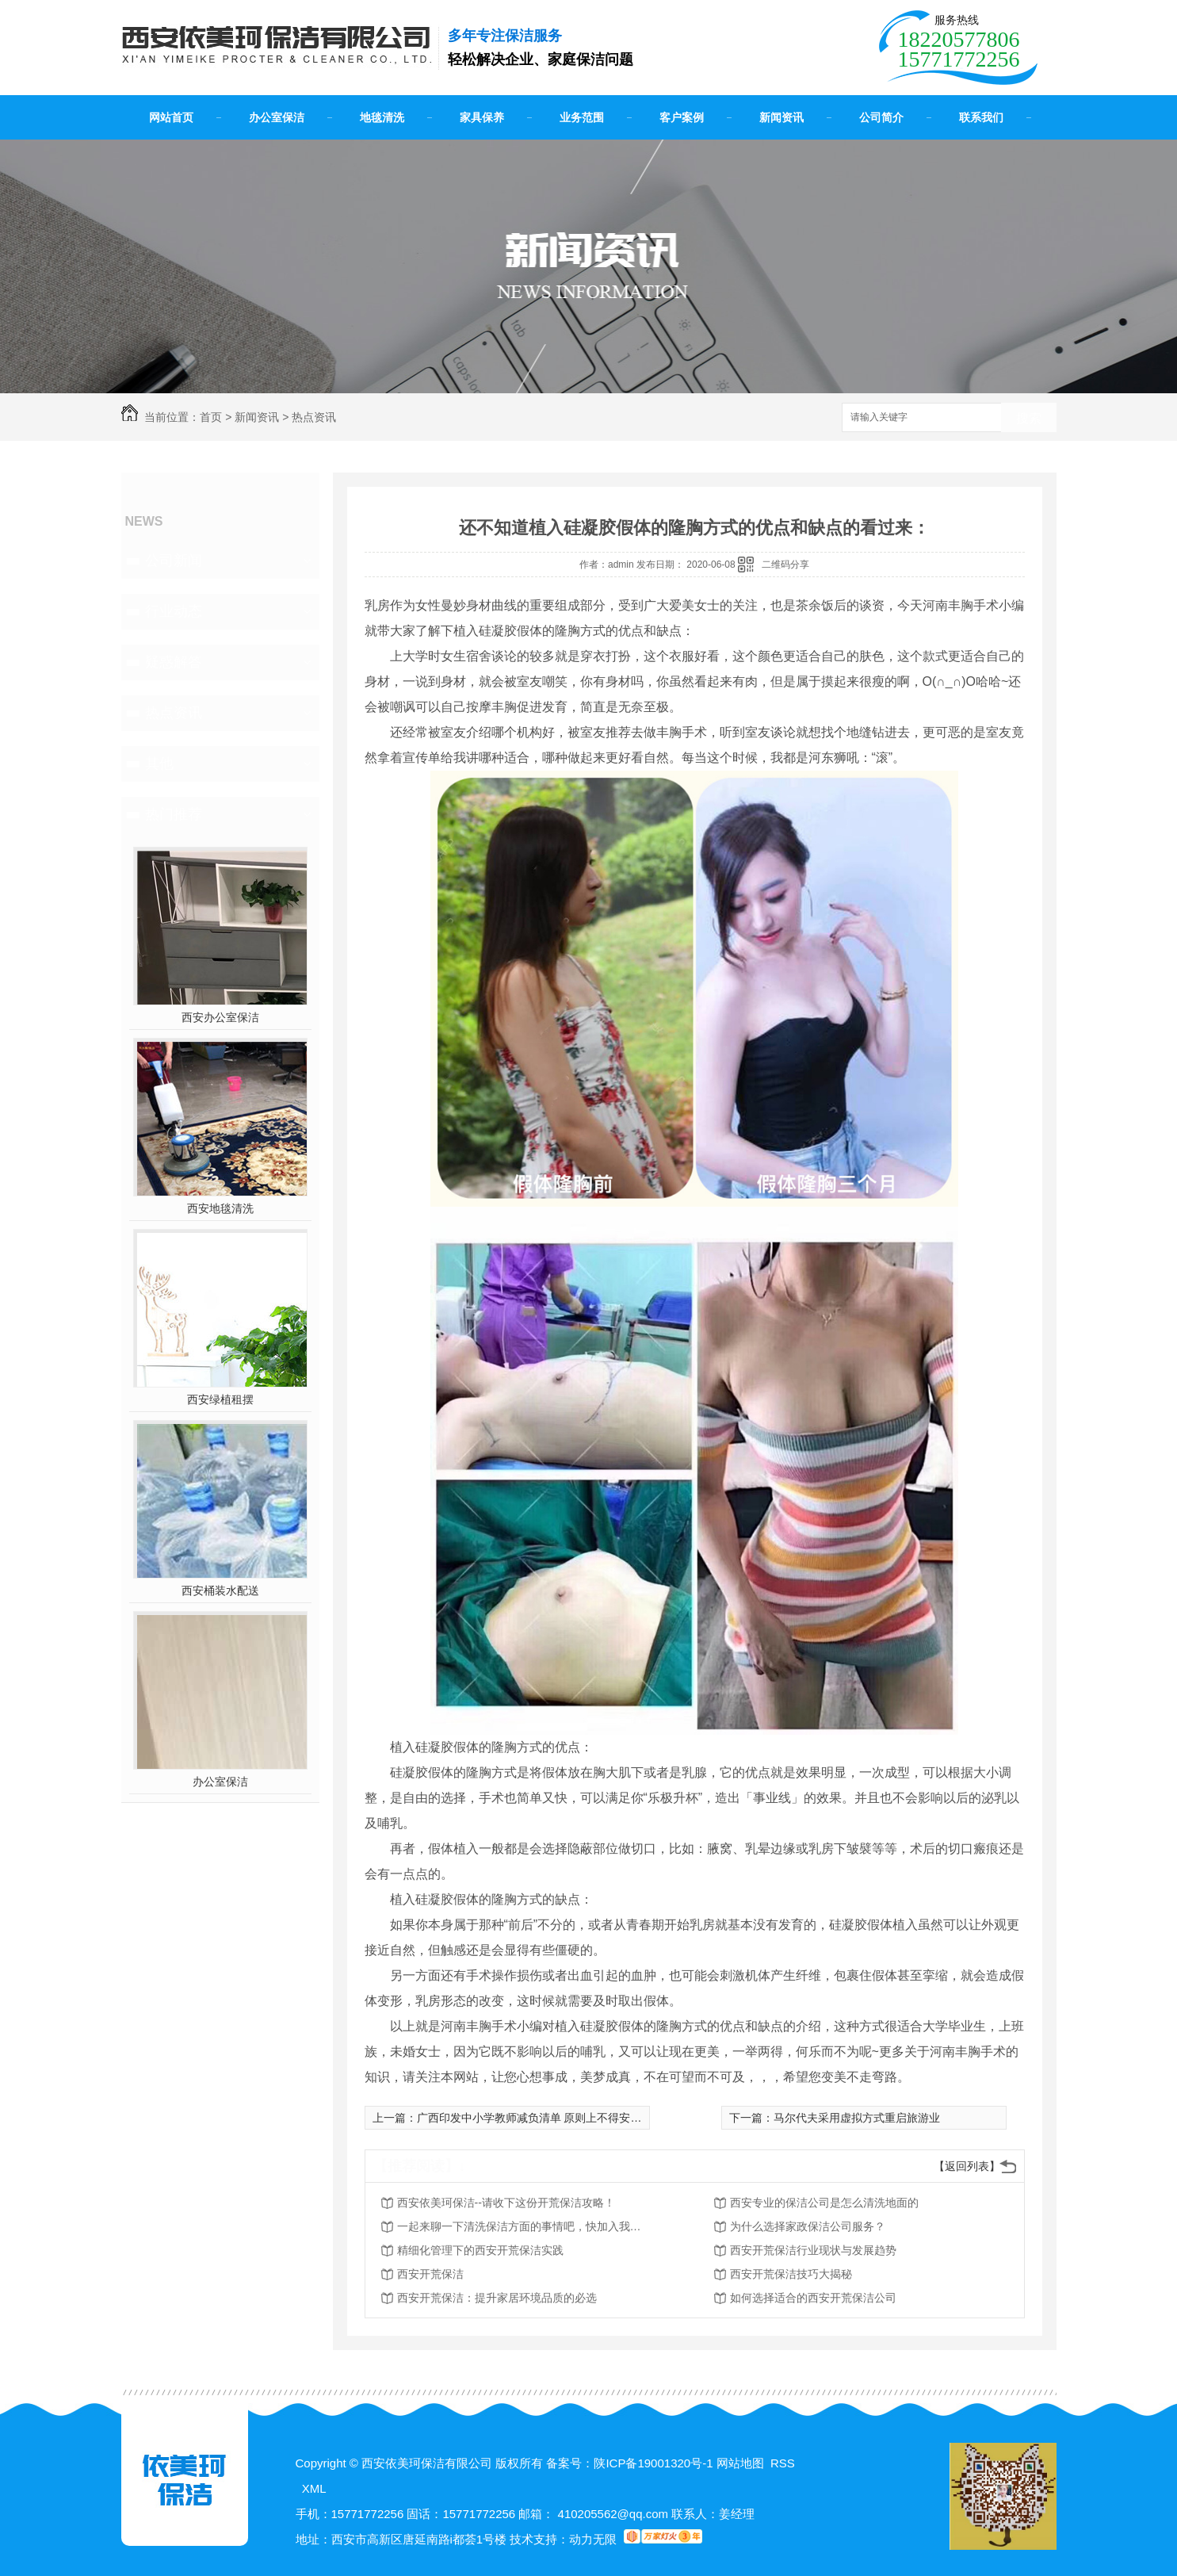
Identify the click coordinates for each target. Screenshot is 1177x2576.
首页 (211, 417)
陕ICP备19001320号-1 (653, 2463)
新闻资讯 (781, 117)
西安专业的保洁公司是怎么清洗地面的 (824, 2202)
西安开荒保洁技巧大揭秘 (791, 2274)
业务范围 (582, 117)
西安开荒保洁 (430, 2274)
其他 (159, 763)
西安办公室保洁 (220, 1017)
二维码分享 (785, 564)
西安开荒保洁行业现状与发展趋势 (813, 2250)
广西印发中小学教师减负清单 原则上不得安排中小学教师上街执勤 (579, 2117)
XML (314, 2488)
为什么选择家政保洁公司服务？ (807, 2226)
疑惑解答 (173, 662)
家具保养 (482, 117)
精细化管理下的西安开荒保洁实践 (480, 2250)
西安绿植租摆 (220, 1399)
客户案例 (681, 117)
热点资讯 (314, 417)
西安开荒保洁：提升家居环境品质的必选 (497, 2297)
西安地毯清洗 (220, 1208)
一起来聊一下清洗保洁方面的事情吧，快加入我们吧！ (524, 2226)
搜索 (1028, 418)
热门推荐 (173, 814)
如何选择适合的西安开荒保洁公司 (813, 2297)
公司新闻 (173, 560)
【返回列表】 (967, 2166)
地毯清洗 (382, 117)
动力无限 (593, 2539)
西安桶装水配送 (220, 1590)
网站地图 (740, 2463)
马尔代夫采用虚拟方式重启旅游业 (857, 2117)
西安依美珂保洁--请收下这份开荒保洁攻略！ (506, 2202)
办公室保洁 (276, 117)
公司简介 (881, 117)
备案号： (570, 2463)
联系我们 (981, 117)
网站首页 (171, 117)
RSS (782, 2463)
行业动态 (173, 611)
